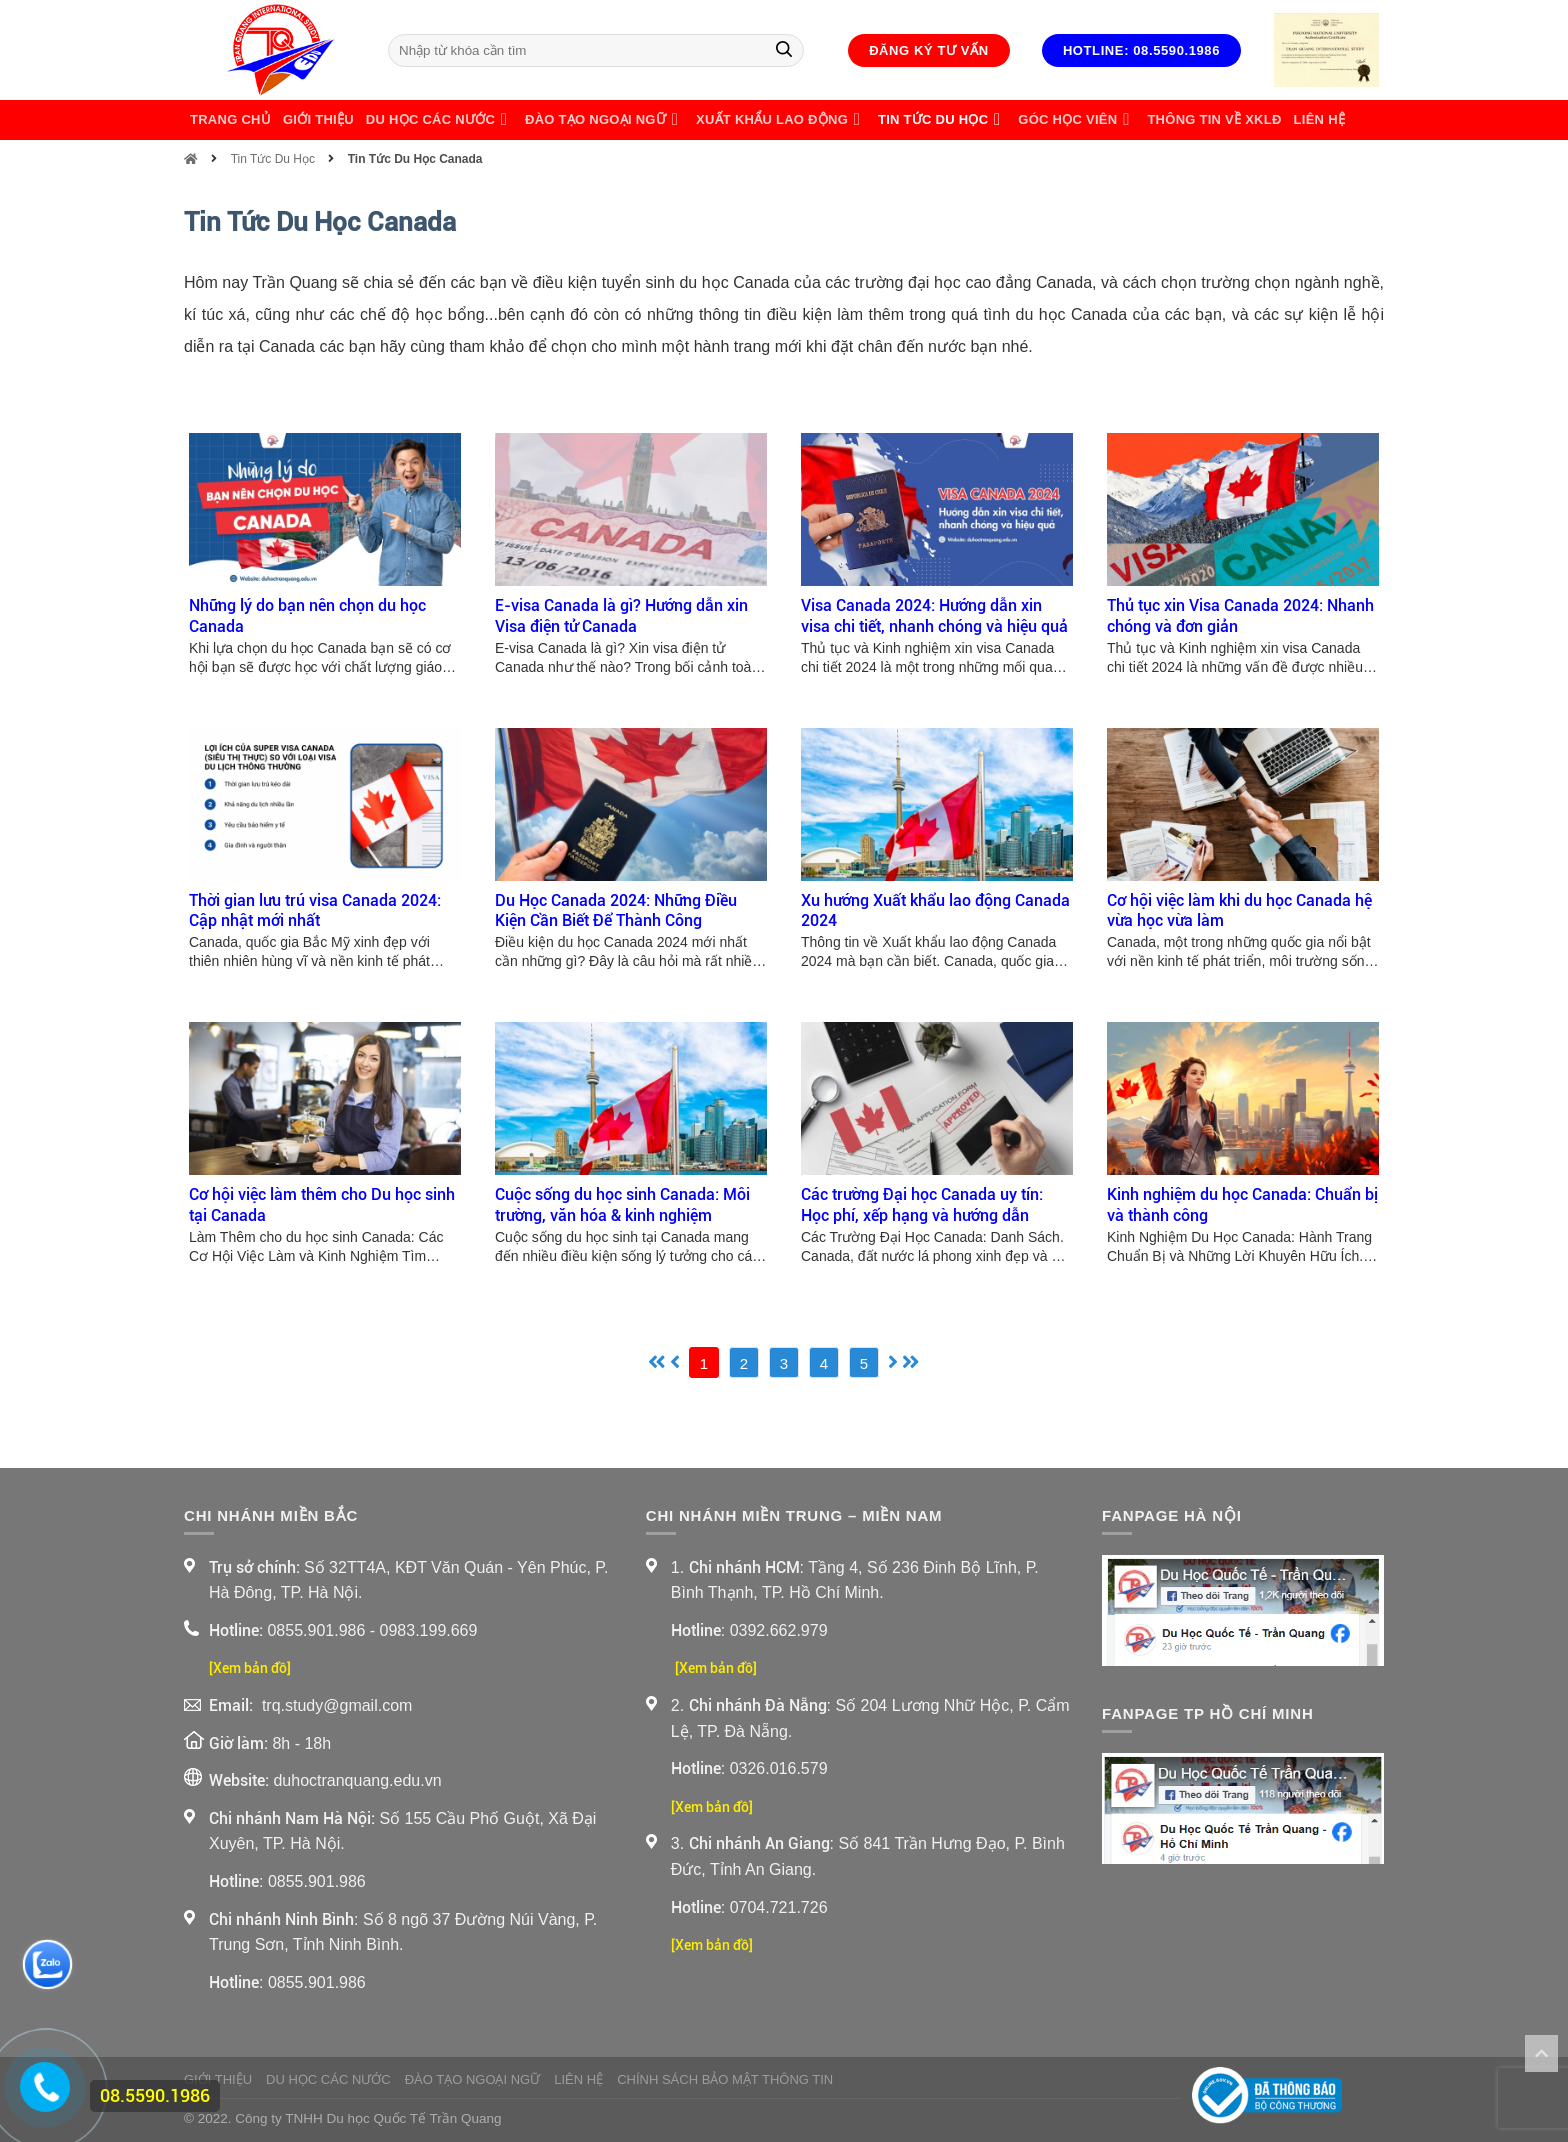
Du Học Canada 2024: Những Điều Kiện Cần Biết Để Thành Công (616, 911)
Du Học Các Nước (439, 120)
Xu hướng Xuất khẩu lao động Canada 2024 (935, 911)
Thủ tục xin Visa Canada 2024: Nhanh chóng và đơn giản (1240, 616)
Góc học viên (1076, 120)
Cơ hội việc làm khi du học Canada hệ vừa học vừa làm (1239, 911)
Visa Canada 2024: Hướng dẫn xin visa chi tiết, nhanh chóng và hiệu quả (934, 616)
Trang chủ (230, 119)
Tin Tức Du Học (942, 120)
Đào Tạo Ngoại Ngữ (604, 120)
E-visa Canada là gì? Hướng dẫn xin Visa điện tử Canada (621, 616)
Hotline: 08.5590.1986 (1141, 50)
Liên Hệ (1319, 119)
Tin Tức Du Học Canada (415, 159)
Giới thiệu (318, 119)
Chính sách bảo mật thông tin (725, 2079)
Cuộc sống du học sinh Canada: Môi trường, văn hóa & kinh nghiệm (622, 1205)
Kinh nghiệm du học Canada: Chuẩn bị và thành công (1242, 1205)
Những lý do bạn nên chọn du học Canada (307, 616)
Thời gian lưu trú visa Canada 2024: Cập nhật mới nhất (315, 911)
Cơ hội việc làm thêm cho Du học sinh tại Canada (322, 1205)
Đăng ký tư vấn (929, 50)
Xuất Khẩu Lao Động (781, 120)
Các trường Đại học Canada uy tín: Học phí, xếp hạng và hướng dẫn (922, 1205)
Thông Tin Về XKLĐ (1214, 119)
